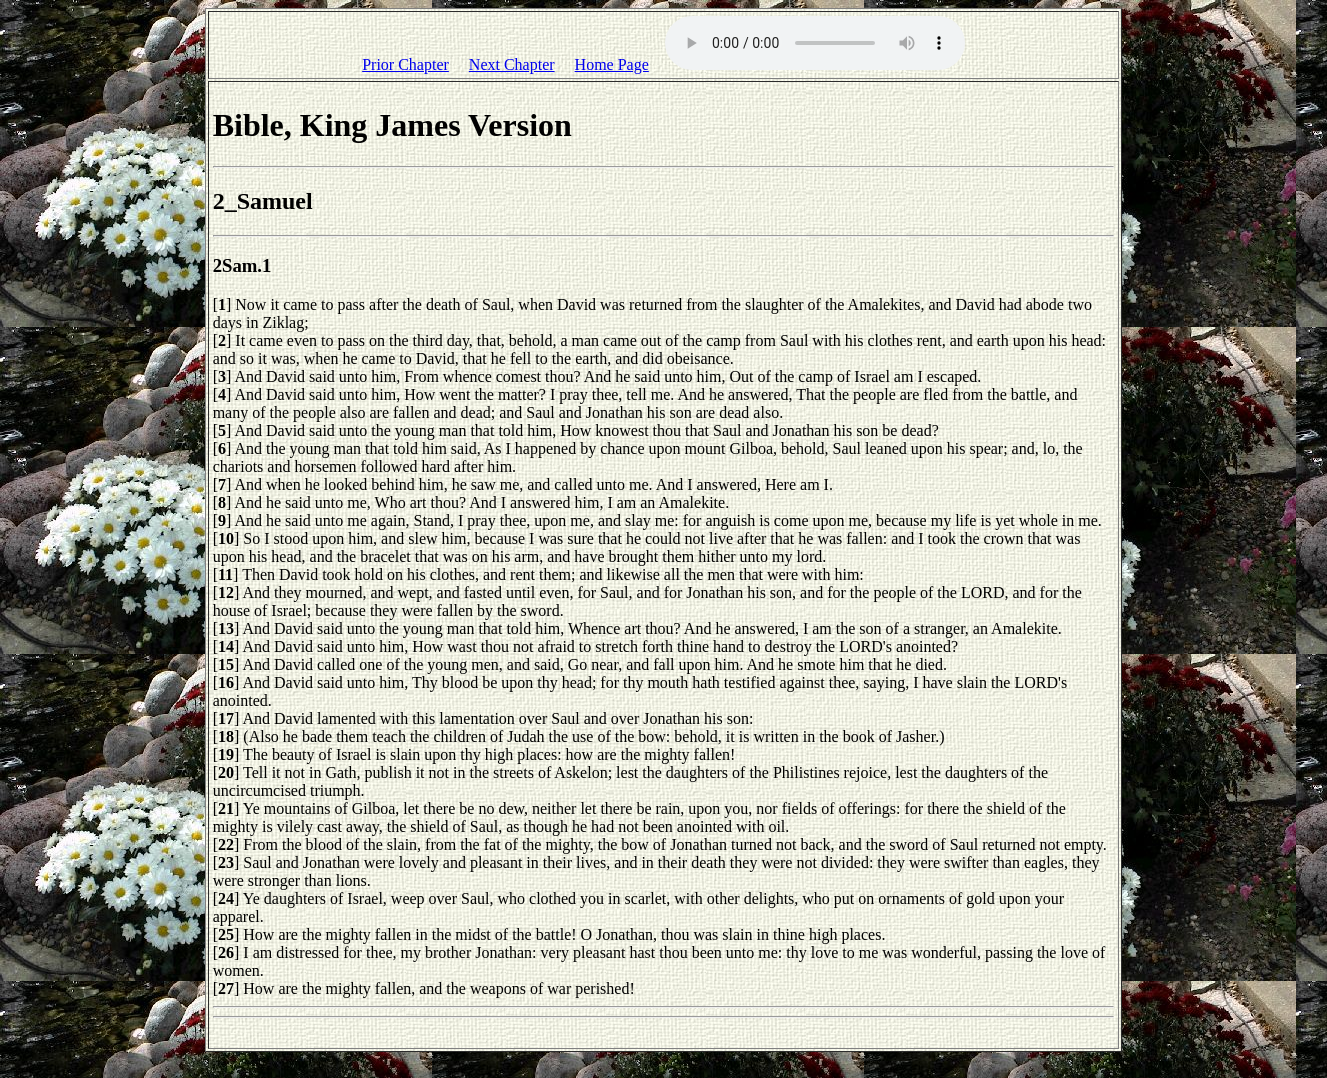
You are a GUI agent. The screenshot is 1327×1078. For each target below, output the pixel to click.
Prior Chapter (405, 64)
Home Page (612, 64)
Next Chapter (512, 64)
